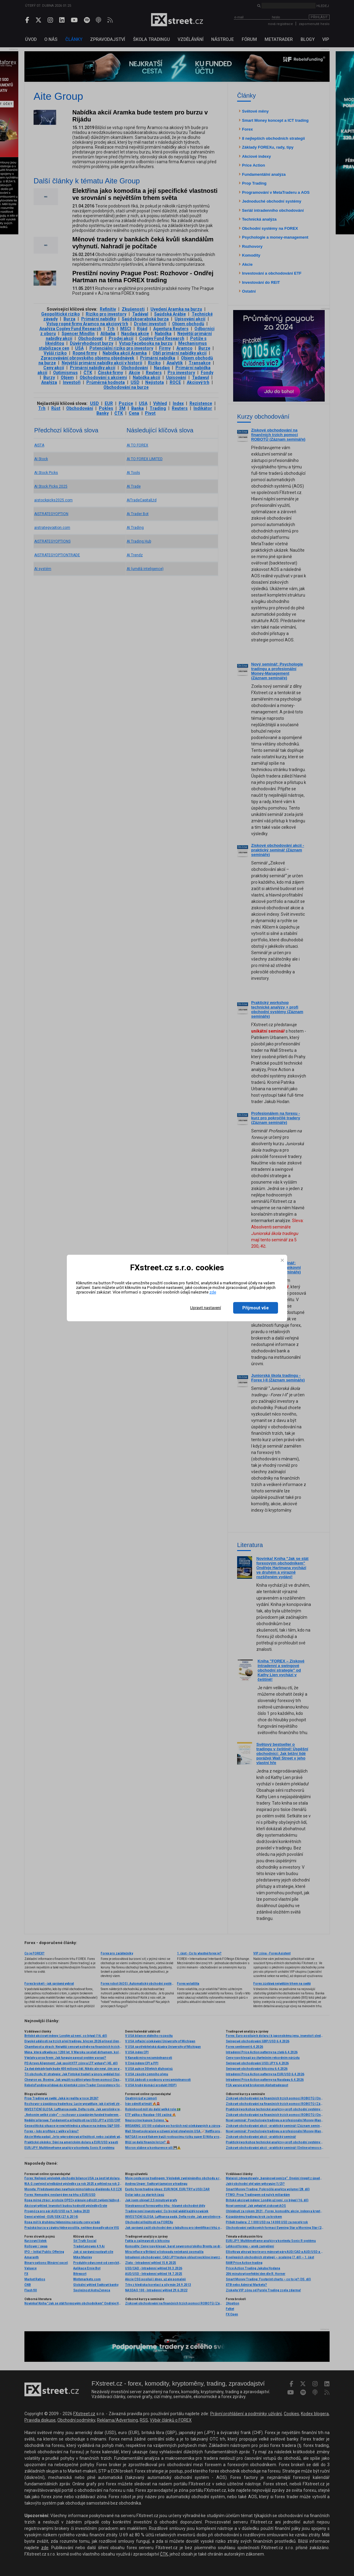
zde (212, 1292)
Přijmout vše (255, 1308)
